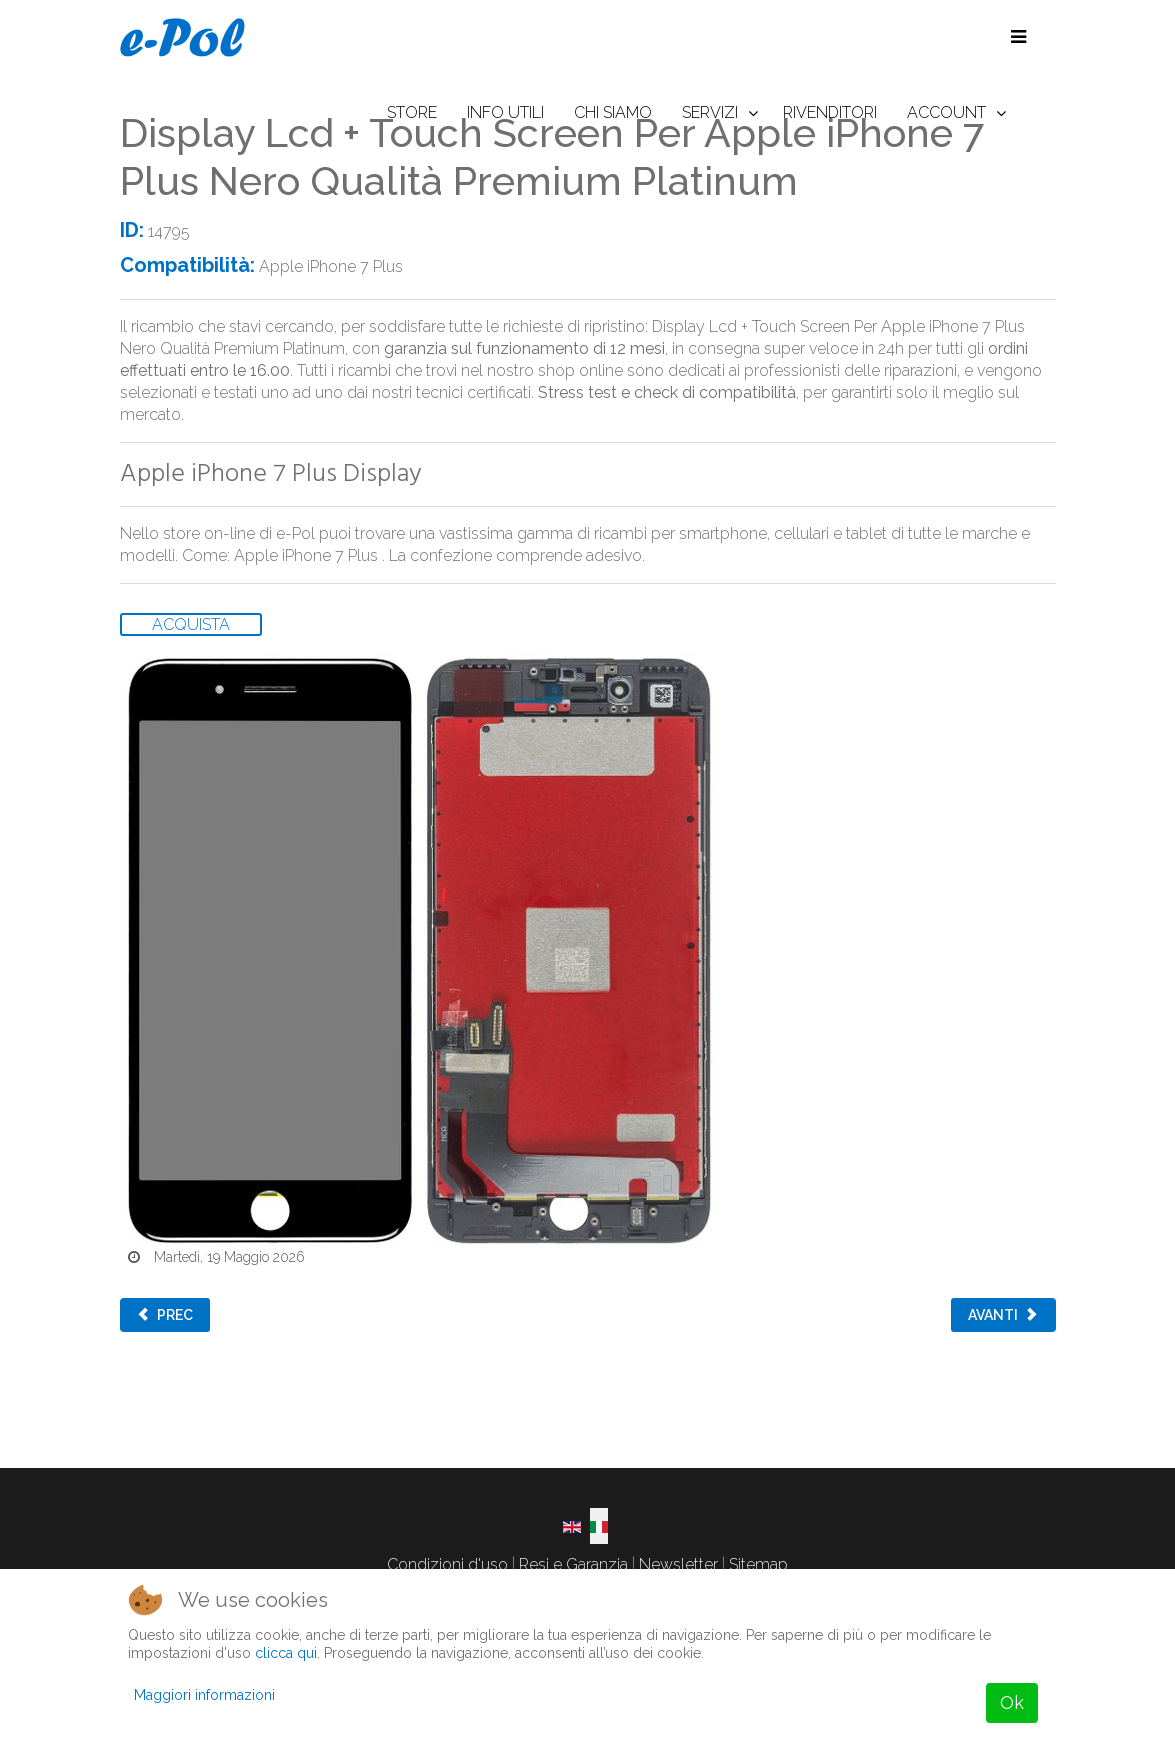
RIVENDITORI (830, 112)
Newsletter (678, 1564)
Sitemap (758, 1564)
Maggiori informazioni (204, 1695)
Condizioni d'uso (447, 1564)
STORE (412, 112)
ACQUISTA (191, 624)
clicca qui (286, 1653)
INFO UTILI (505, 112)
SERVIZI (710, 112)
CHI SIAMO (613, 112)
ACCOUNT (946, 112)
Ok (1012, 1702)
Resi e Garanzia (573, 1564)
